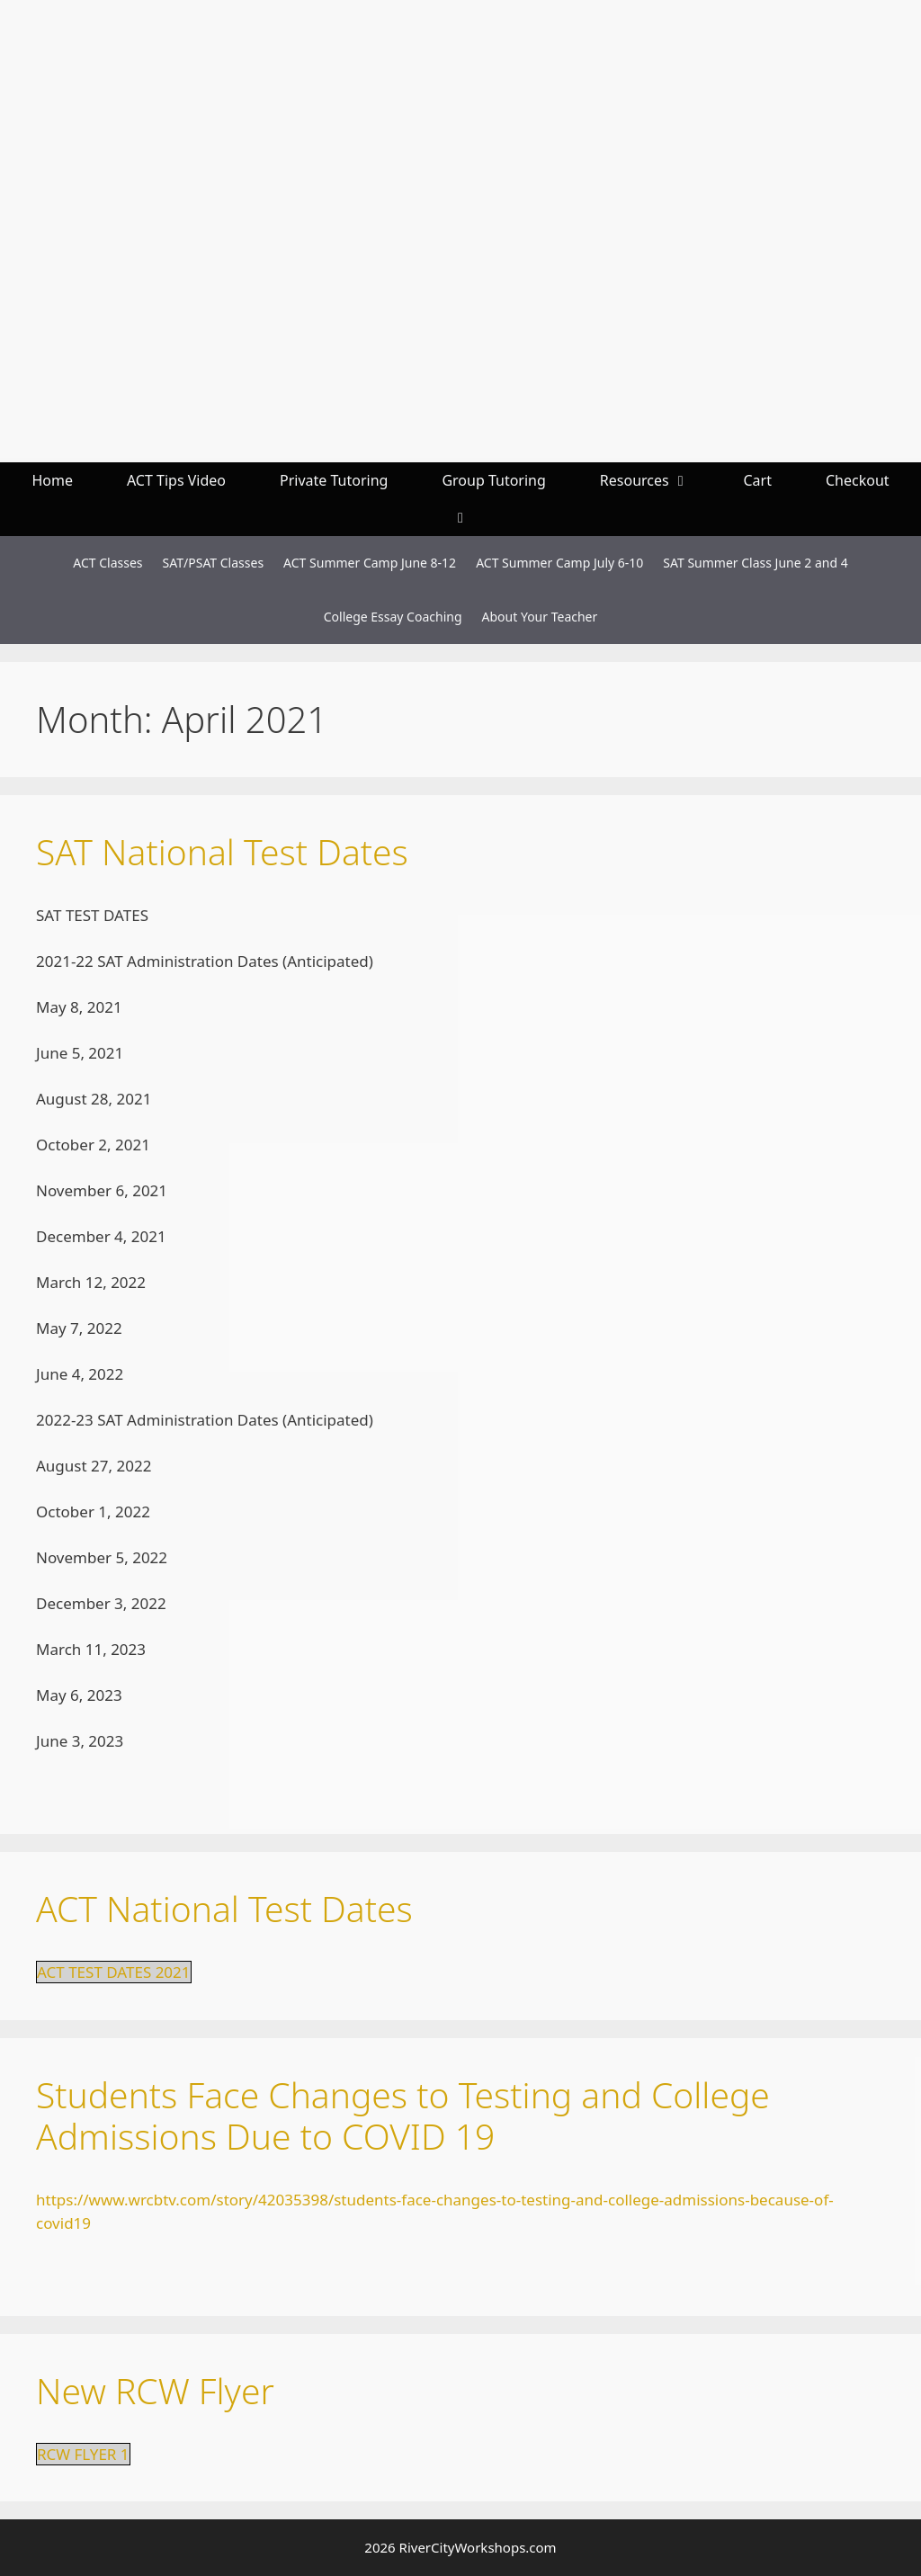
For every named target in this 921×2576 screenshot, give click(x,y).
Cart (757, 480)
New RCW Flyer (155, 2390)
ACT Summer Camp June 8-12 (369, 562)
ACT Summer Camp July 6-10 (559, 562)
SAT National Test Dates (222, 851)
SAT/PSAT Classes (213, 562)
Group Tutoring (493, 480)
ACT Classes (107, 562)
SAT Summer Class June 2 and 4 (755, 562)
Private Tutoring (334, 480)
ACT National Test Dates (224, 1908)
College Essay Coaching (393, 616)
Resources (658, 480)
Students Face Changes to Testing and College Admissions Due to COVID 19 (403, 2115)
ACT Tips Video (176, 480)
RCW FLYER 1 (83, 2454)
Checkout (858, 480)
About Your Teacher (540, 616)
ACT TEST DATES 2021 (114, 1972)
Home (52, 480)
